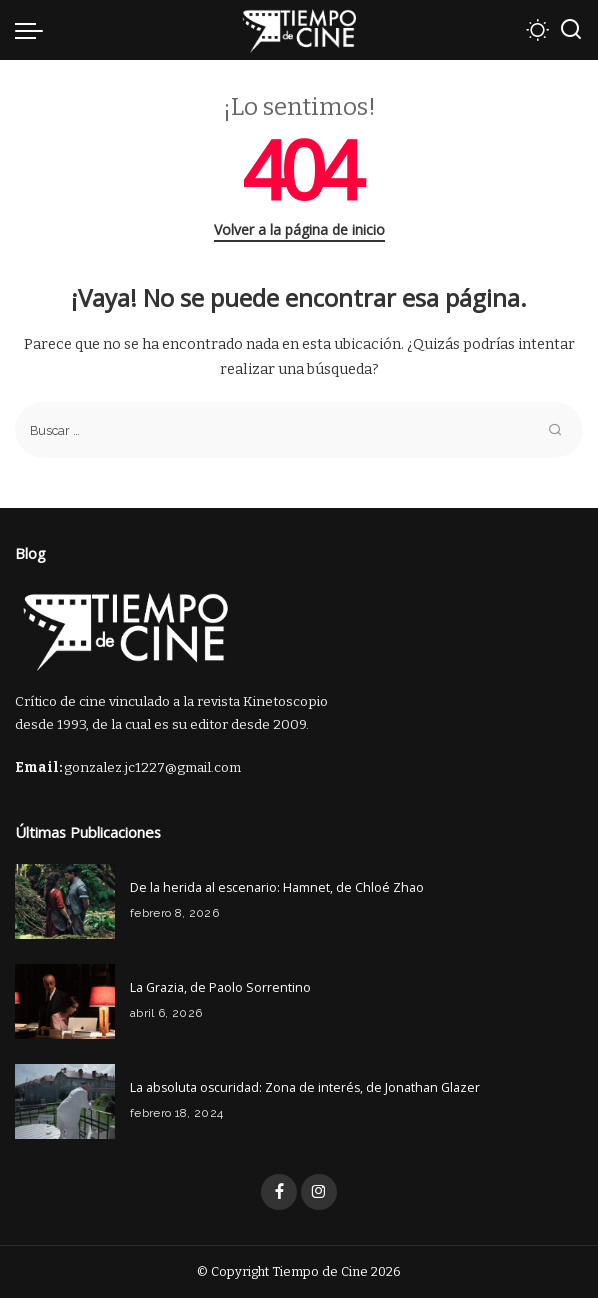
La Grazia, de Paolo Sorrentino (220, 987)
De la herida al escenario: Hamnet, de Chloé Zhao (277, 887)
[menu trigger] (34, 30)
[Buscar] (571, 30)
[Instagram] (319, 1192)
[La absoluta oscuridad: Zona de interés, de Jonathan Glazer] (65, 1101)
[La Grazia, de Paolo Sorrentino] (65, 1001)
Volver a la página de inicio (299, 229)
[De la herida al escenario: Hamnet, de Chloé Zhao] (65, 901)
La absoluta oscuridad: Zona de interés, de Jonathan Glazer (305, 1087)
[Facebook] (279, 1192)
